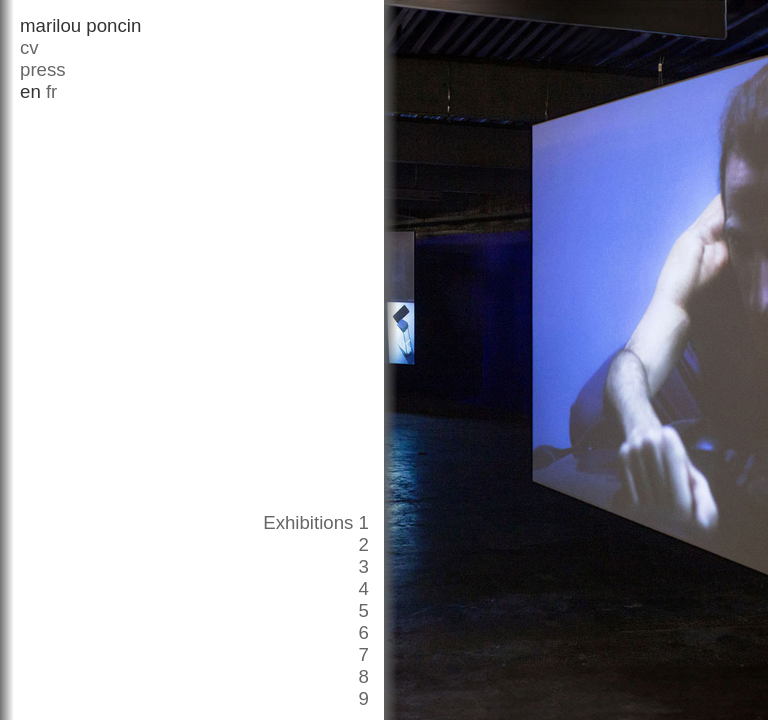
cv (29, 47)
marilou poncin (80, 25)
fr (51, 91)
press (43, 69)
